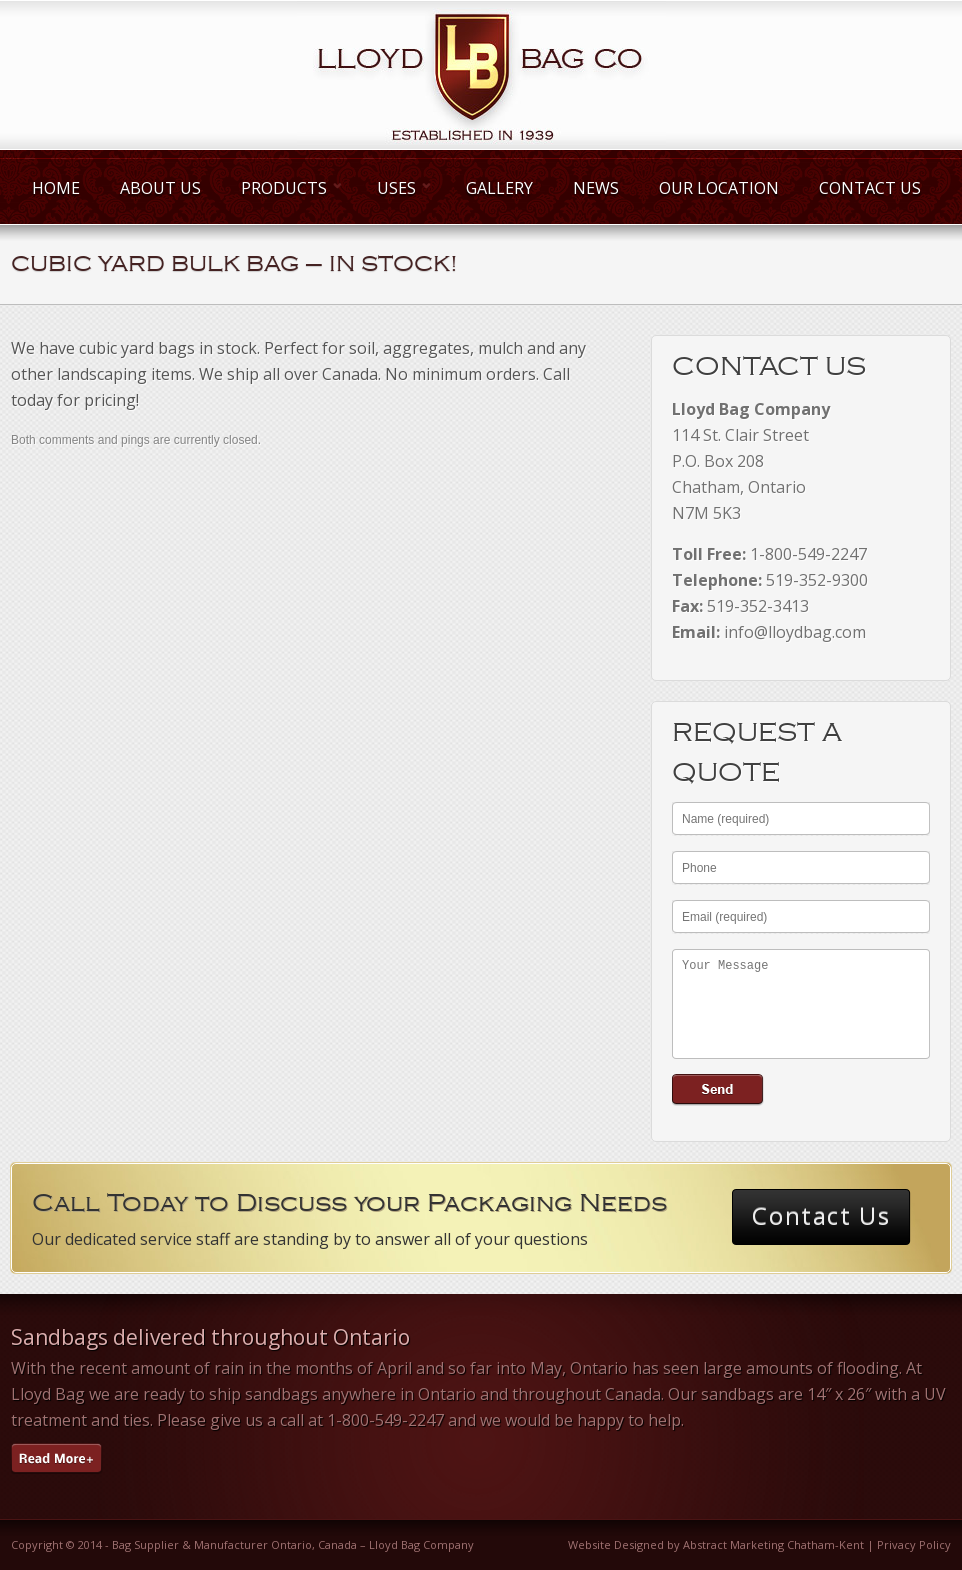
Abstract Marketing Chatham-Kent (773, 1544)
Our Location (719, 188)
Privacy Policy (914, 1544)
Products (289, 188)
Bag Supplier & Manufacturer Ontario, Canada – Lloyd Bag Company (293, 1544)
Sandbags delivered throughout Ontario (210, 1337)
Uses (401, 188)
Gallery (499, 188)
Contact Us (870, 188)
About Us (160, 188)
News (596, 188)
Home (56, 188)
